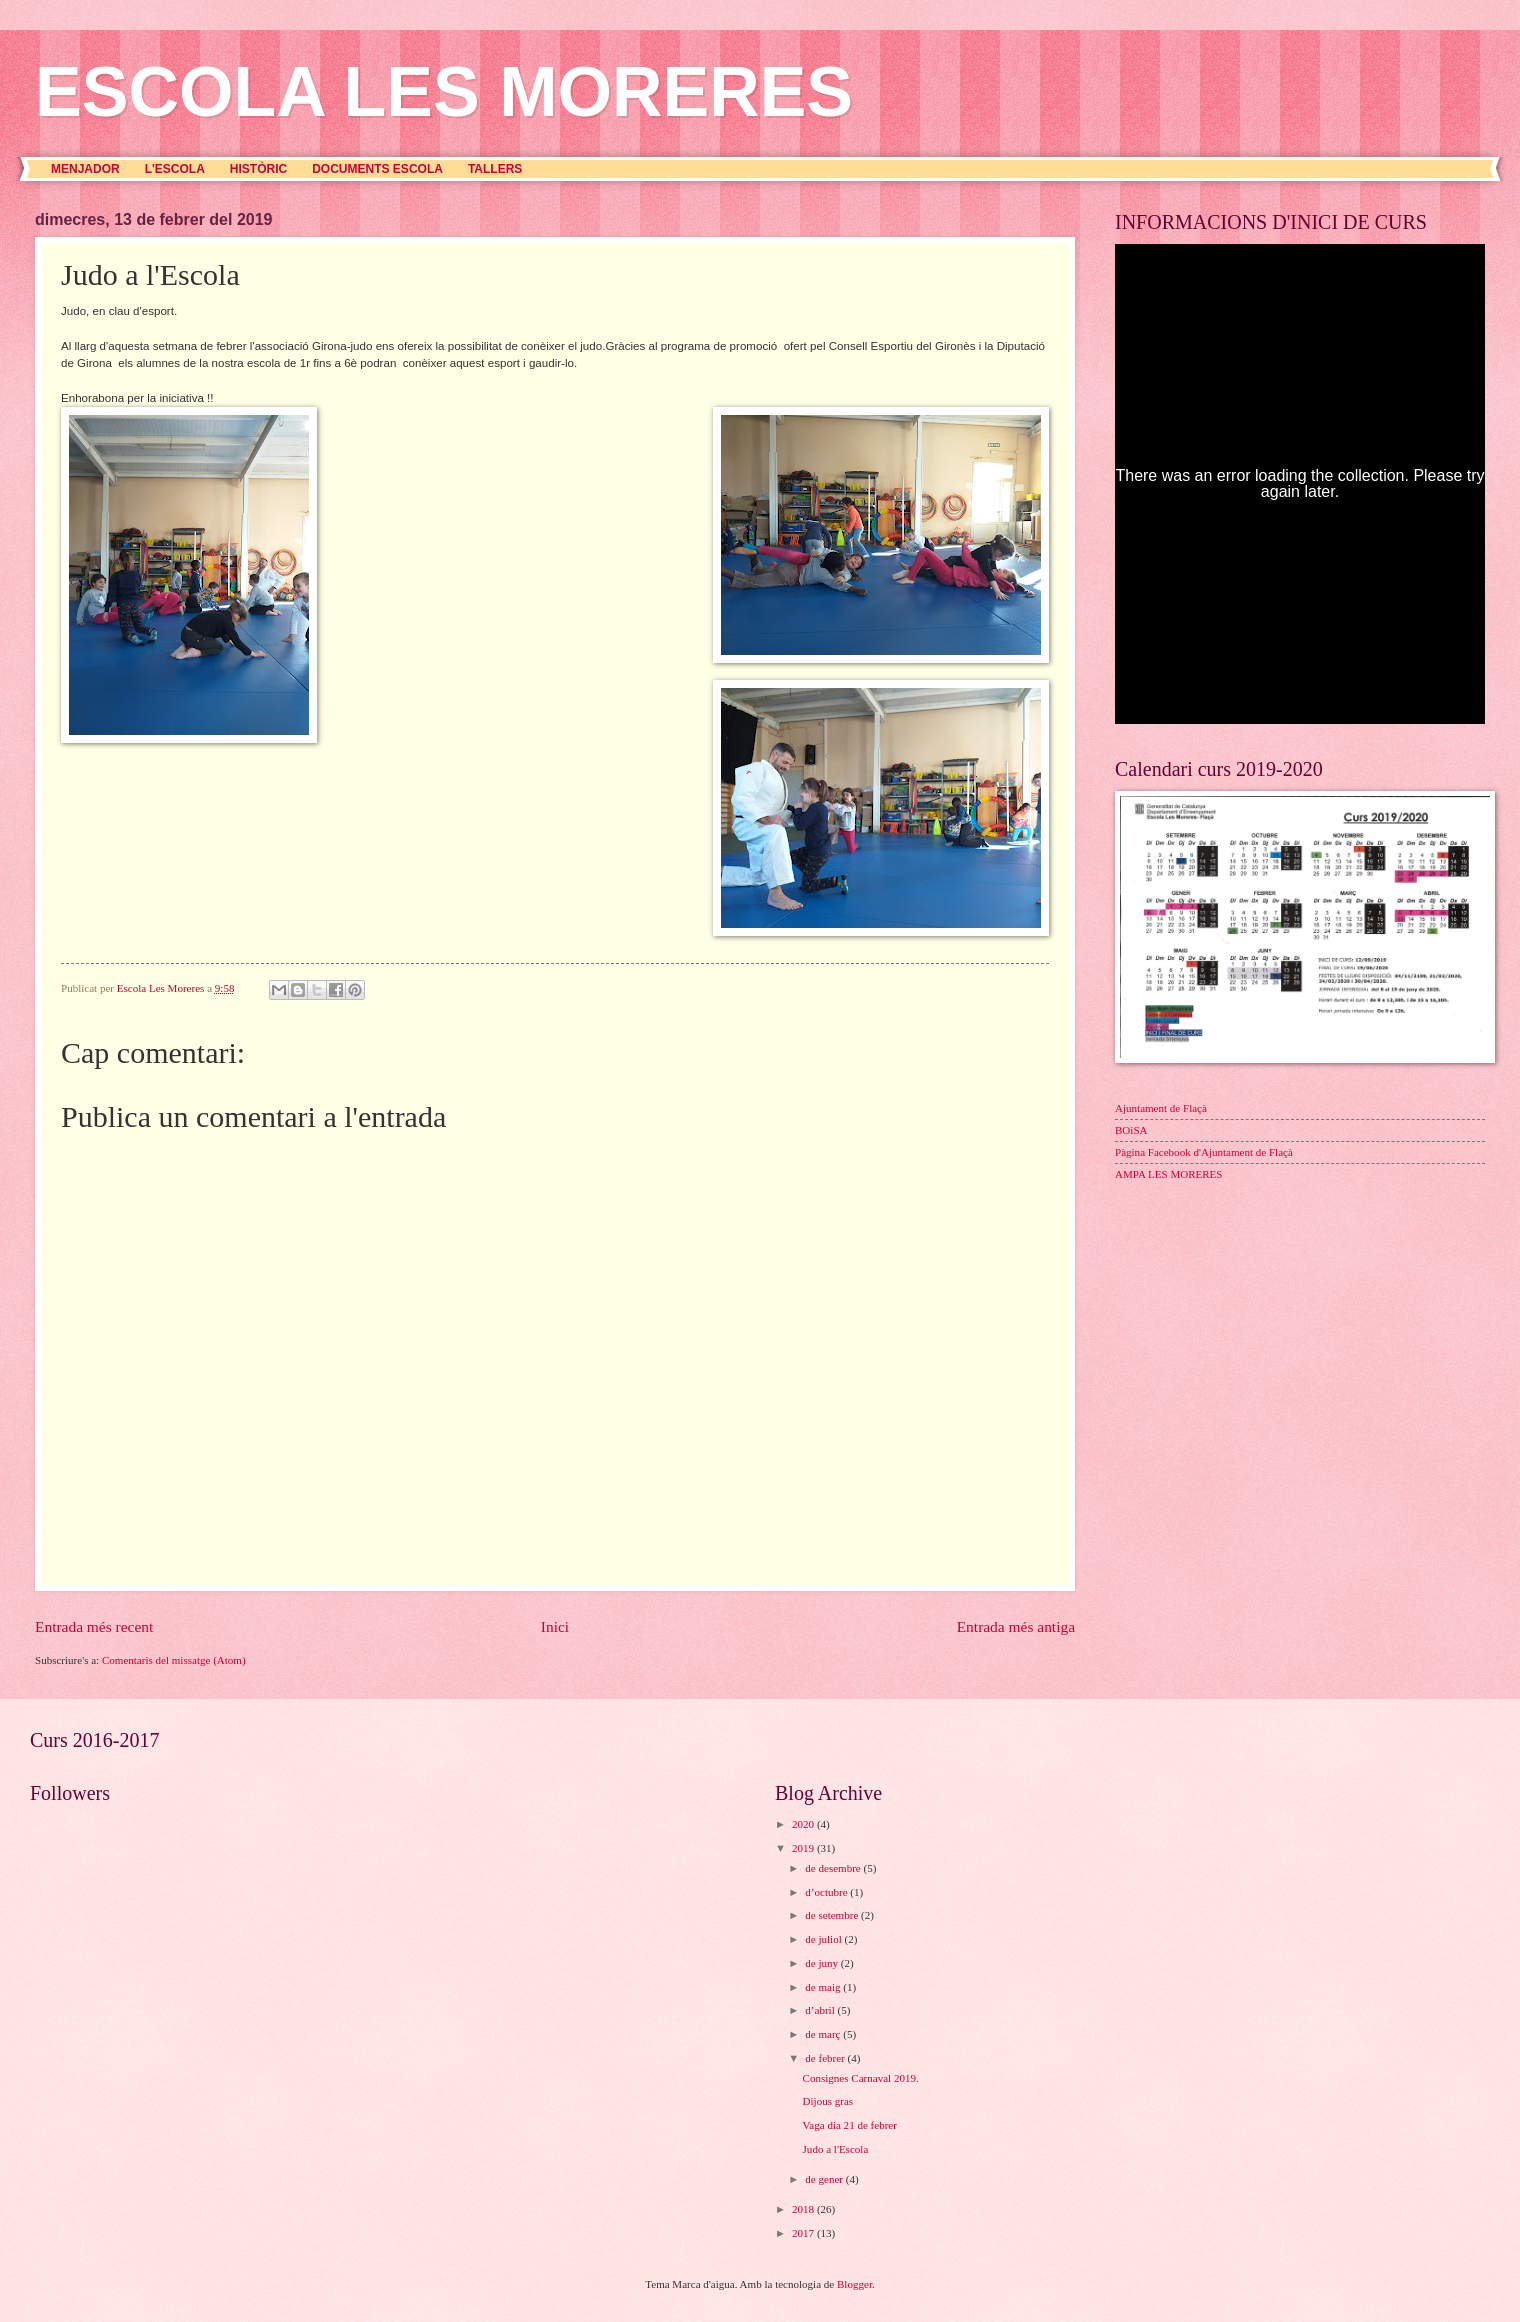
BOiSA (1131, 1130)
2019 (804, 1848)
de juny (823, 1963)
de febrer (826, 2058)
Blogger (854, 2284)
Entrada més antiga (1016, 1626)
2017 (804, 2233)
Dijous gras (828, 2101)
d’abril (821, 2010)
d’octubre (827, 1892)
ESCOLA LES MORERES (444, 92)
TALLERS (495, 169)
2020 (804, 1824)
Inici (555, 1626)
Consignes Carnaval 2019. (861, 2078)
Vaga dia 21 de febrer (850, 2125)
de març (824, 2034)
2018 (804, 2209)
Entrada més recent (94, 1626)
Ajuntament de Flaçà (1161, 1108)
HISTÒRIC (258, 169)
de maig (824, 1987)
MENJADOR (85, 169)
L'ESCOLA (175, 169)
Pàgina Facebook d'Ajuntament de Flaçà (1204, 1152)
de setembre (833, 1915)
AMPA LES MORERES (1168, 1174)
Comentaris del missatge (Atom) (174, 1660)
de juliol (824, 1939)
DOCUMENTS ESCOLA (377, 169)
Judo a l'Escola (836, 2149)
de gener (825, 2179)
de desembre (834, 1868)
